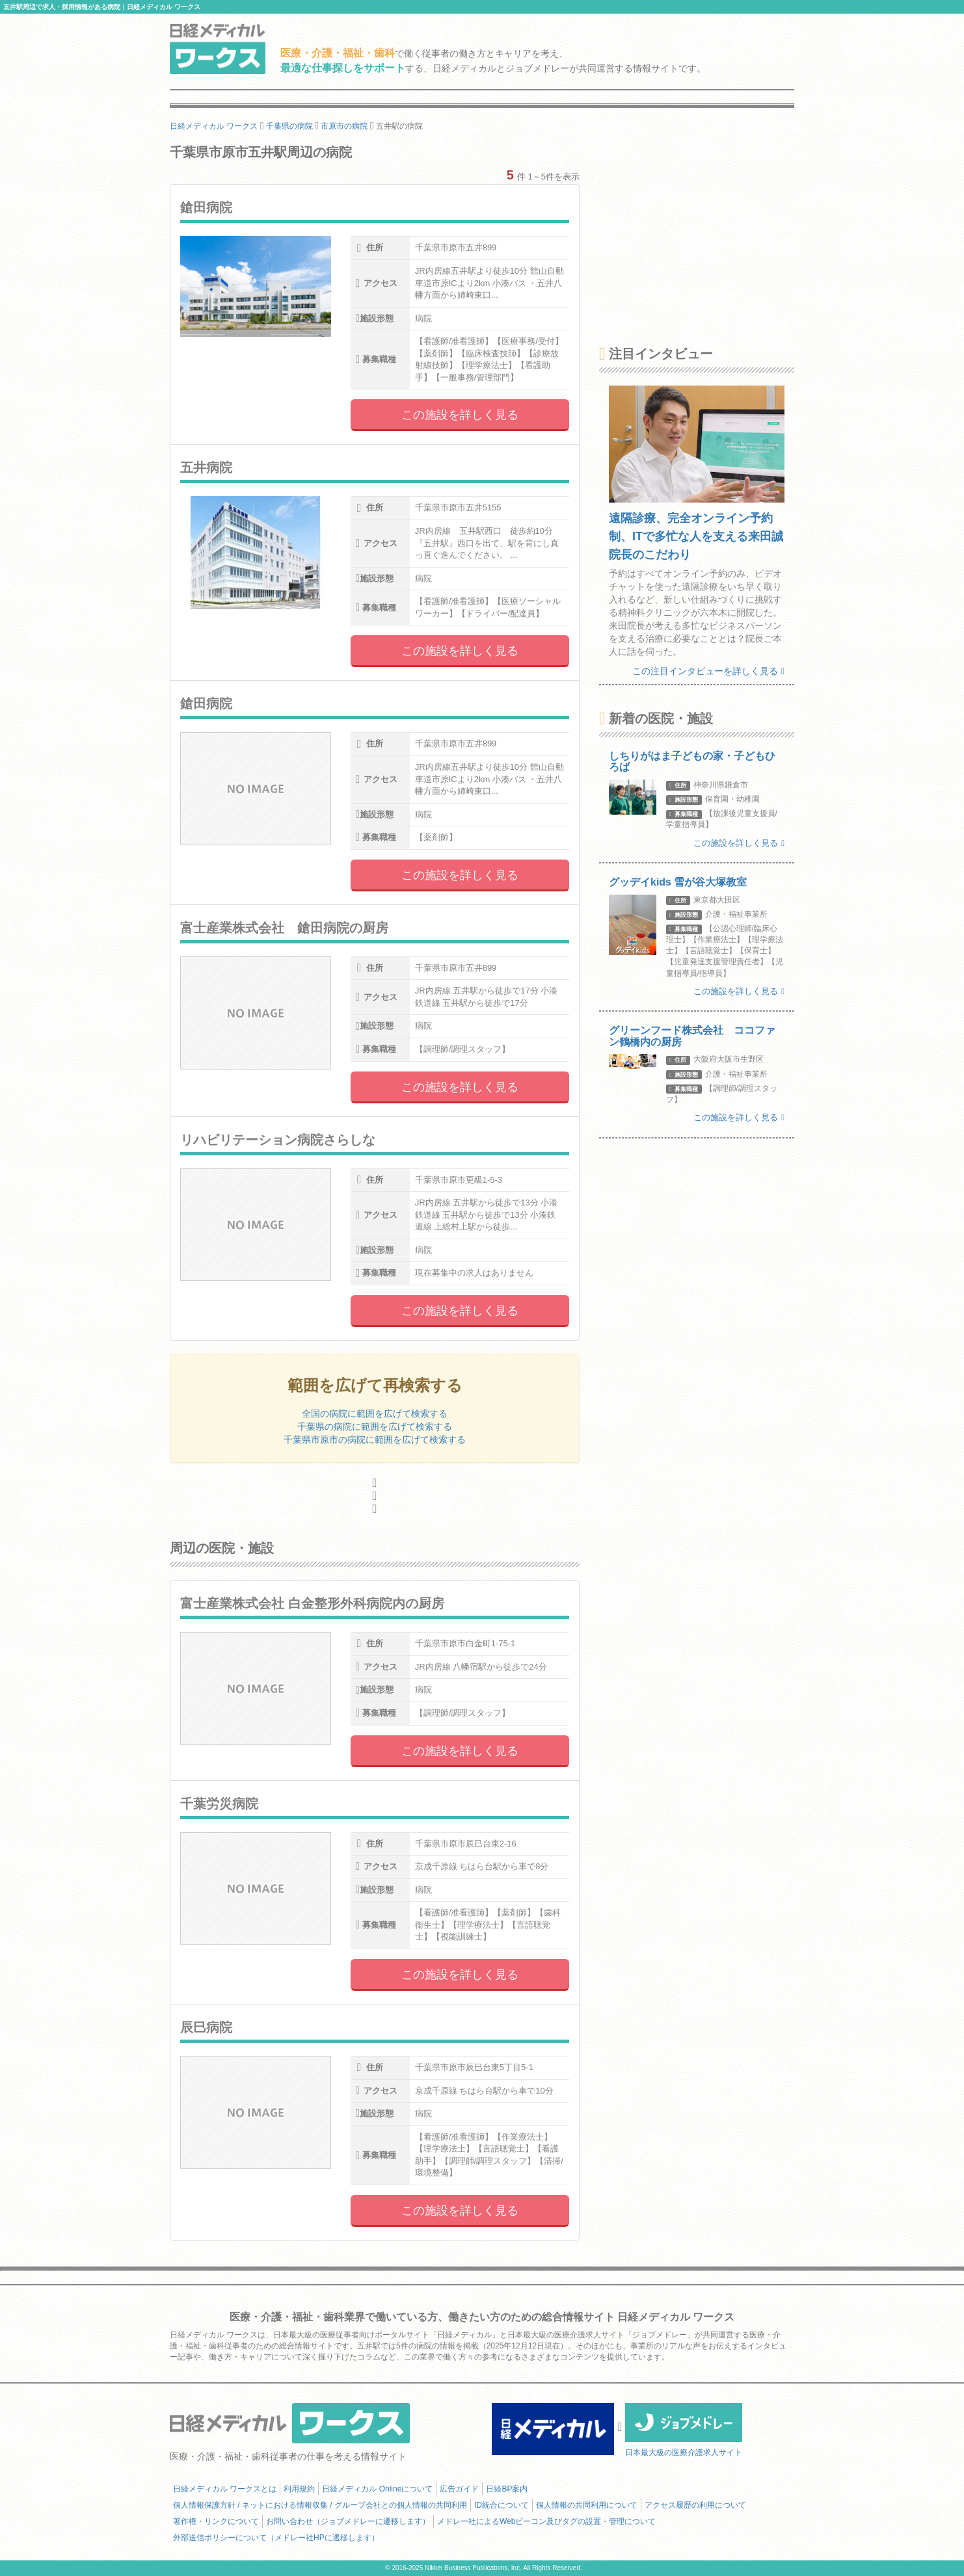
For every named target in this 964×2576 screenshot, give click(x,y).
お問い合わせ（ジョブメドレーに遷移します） (348, 2521)
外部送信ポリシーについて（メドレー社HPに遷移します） (276, 2537)
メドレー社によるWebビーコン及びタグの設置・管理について (546, 2521)
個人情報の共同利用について (586, 2505)
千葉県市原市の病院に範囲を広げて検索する (375, 1439)
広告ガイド (459, 2488)
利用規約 (299, 2488)
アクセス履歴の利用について (695, 2505)
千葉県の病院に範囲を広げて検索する (374, 1426)
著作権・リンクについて (216, 2521)
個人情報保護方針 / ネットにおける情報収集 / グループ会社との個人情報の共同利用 (320, 2505)
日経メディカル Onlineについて (377, 2488)
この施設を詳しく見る (459, 414)
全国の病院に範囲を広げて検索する (375, 1413)
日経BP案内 (507, 2488)
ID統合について (501, 2505)
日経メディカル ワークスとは (224, 2488)
